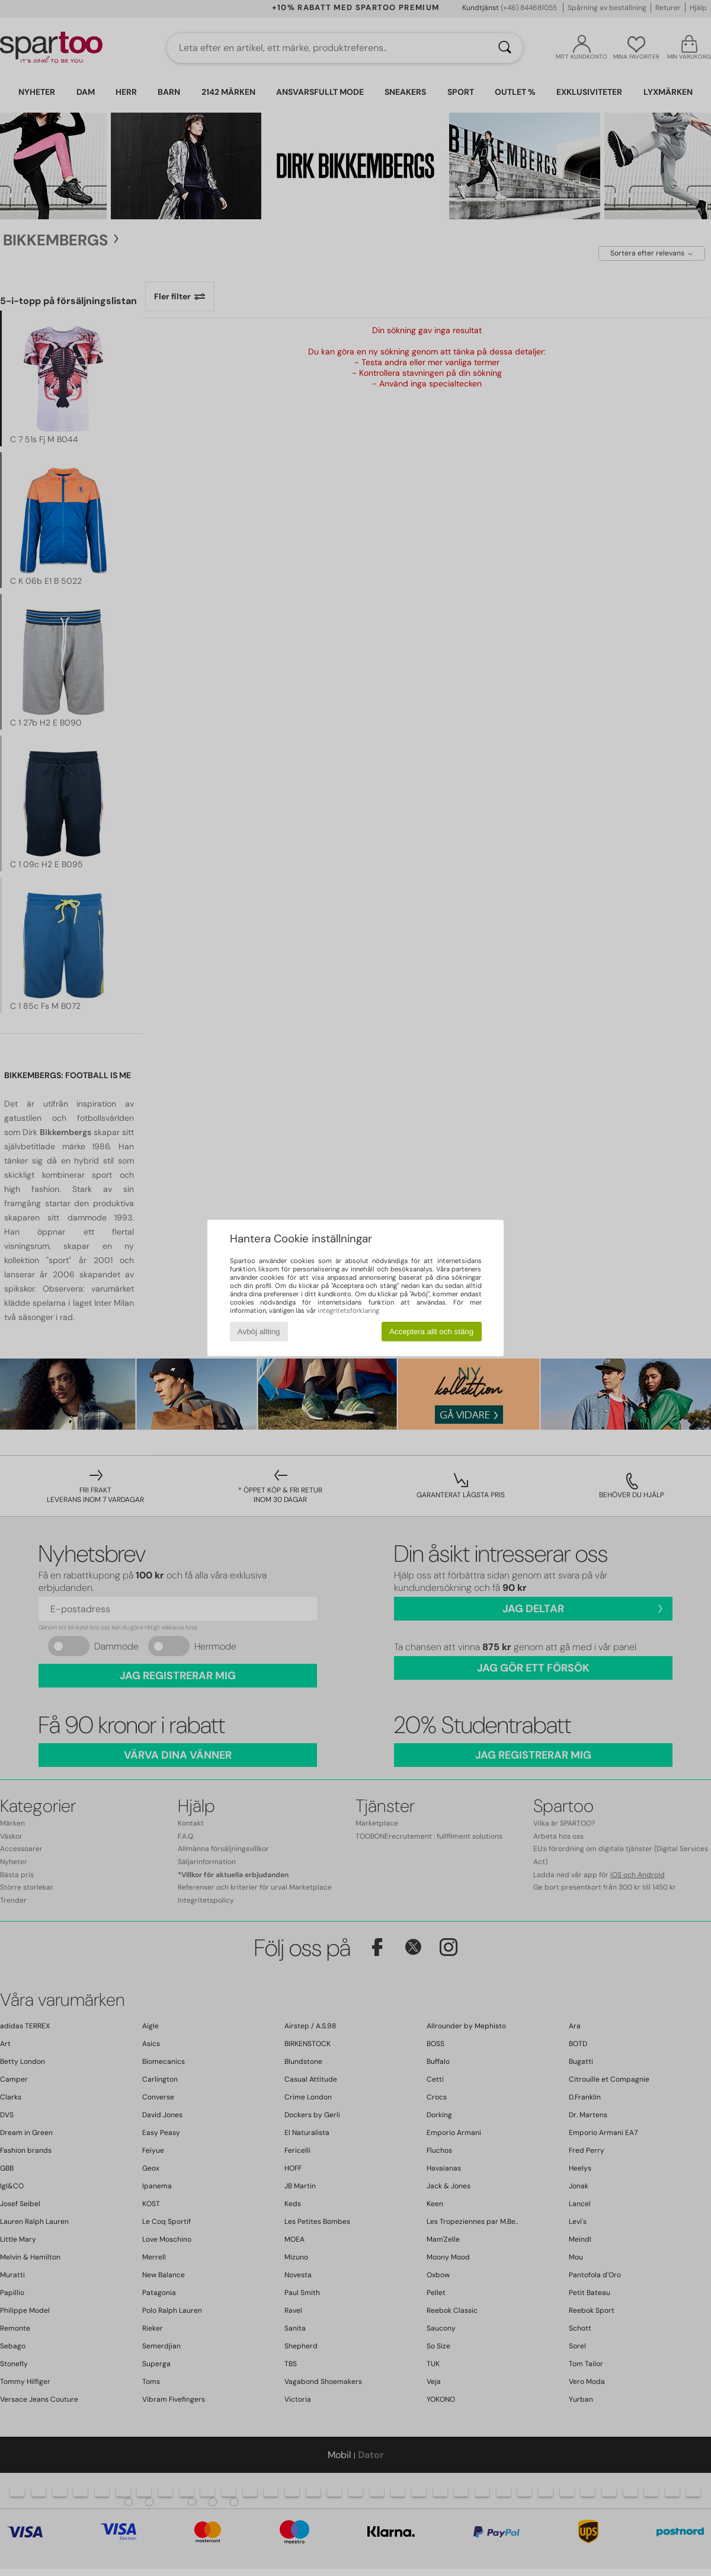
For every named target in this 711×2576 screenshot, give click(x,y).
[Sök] (505, 48)
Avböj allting (259, 1331)
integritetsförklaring (348, 1310)
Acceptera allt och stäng (431, 1331)
